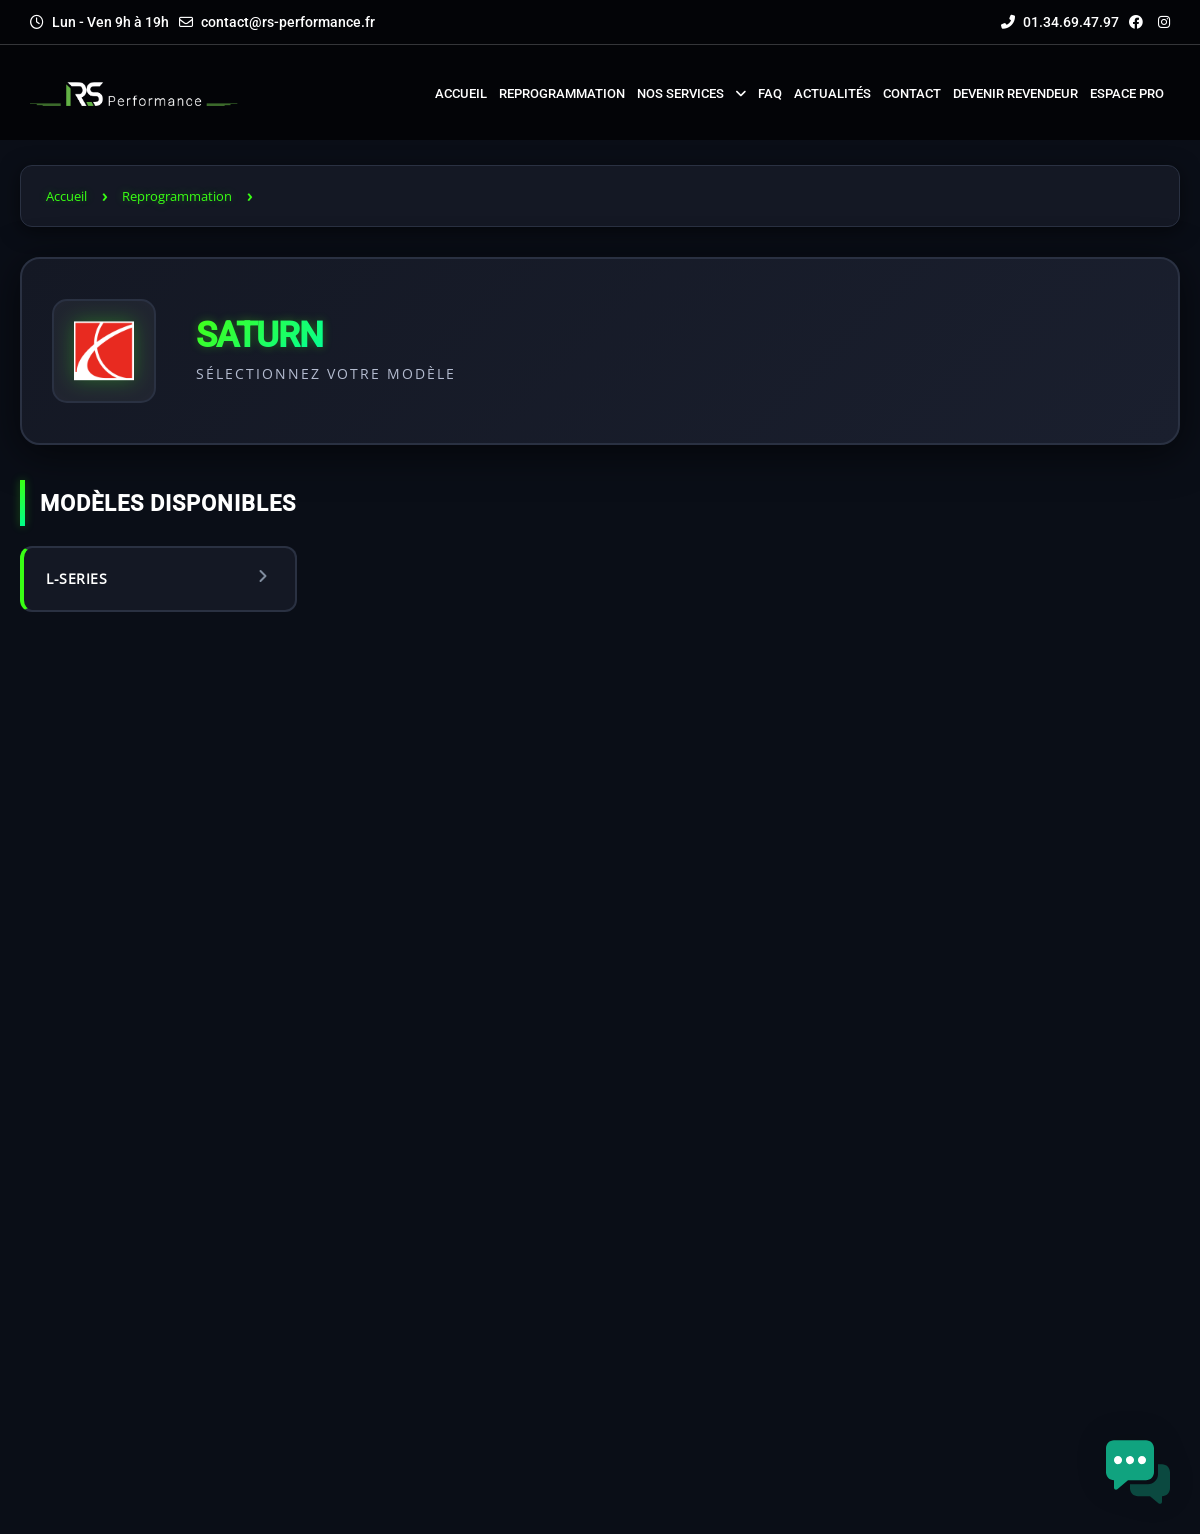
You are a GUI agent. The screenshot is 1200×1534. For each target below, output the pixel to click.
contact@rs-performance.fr (288, 22)
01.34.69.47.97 (1060, 22)
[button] (1138, 1472)
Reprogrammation (177, 196)
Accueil (66, 196)
